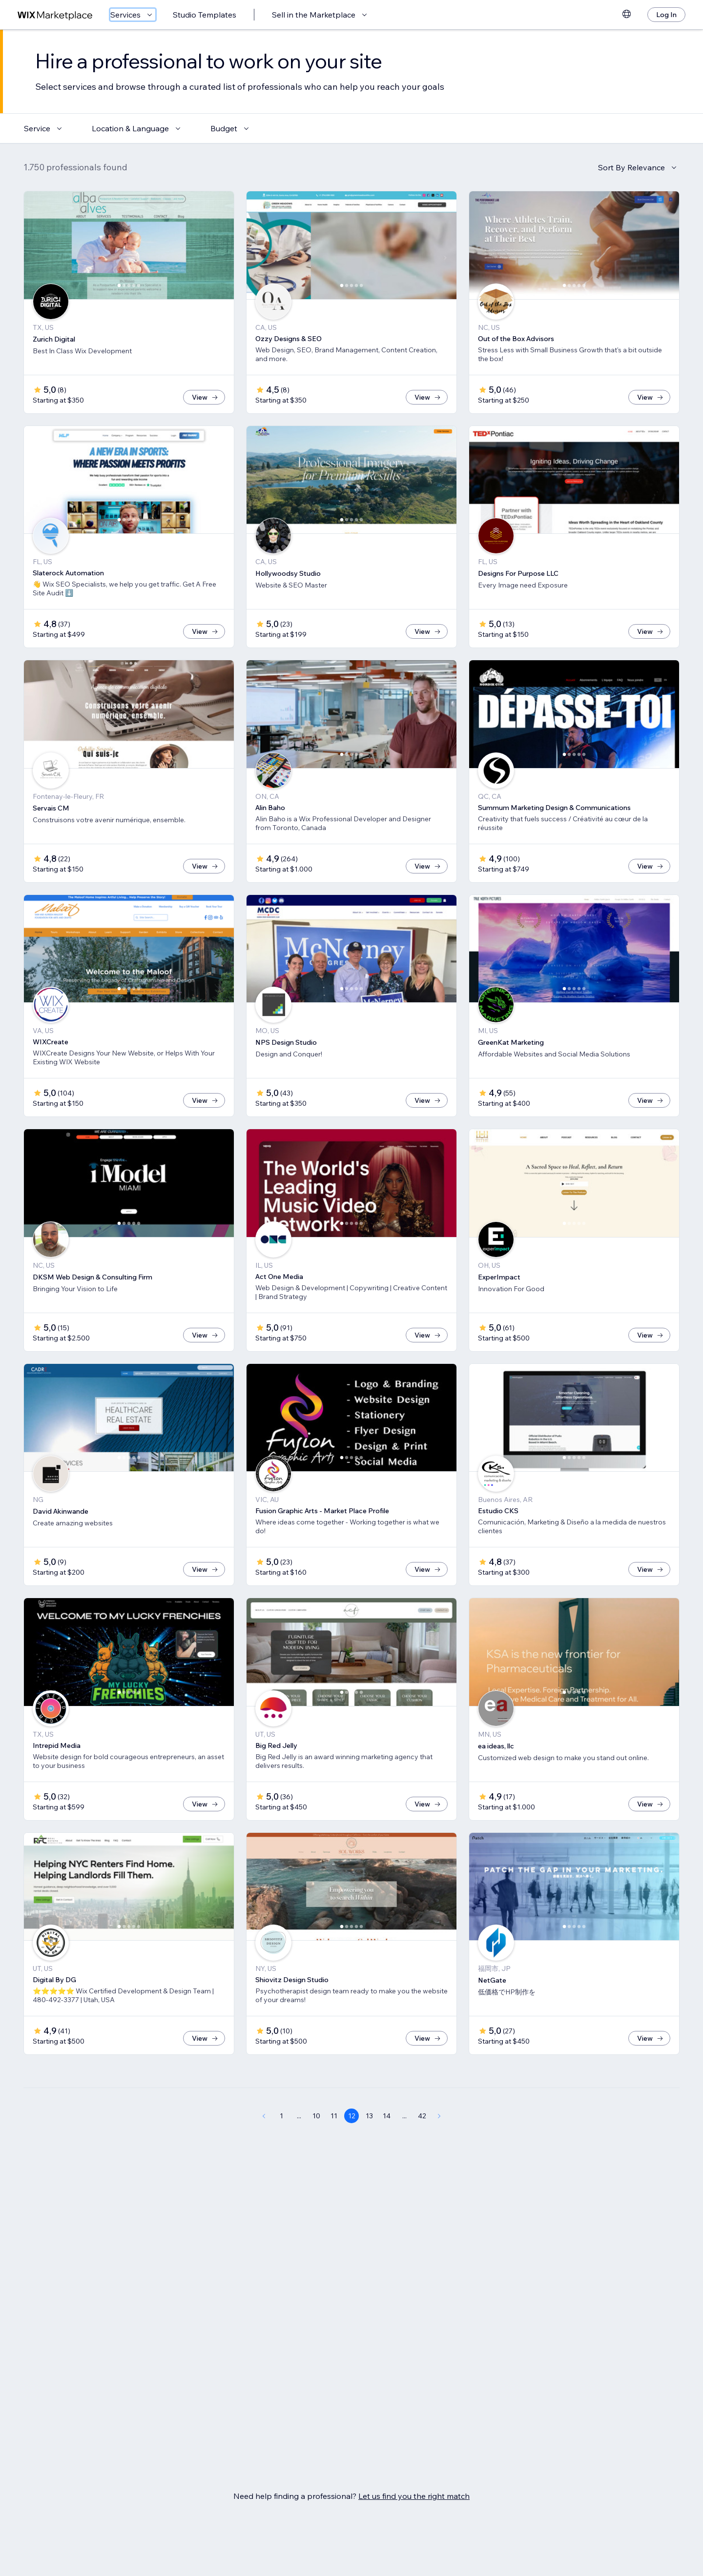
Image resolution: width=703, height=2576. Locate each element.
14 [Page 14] (387, 2148)
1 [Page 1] (281, 2148)
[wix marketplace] (55, 14)
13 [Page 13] (369, 2148)
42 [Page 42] (422, 2148)
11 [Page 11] (334, 2148)
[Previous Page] (263, 2148)
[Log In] (666, 14)
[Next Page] (439, 2148)
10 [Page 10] (316, 2148)
